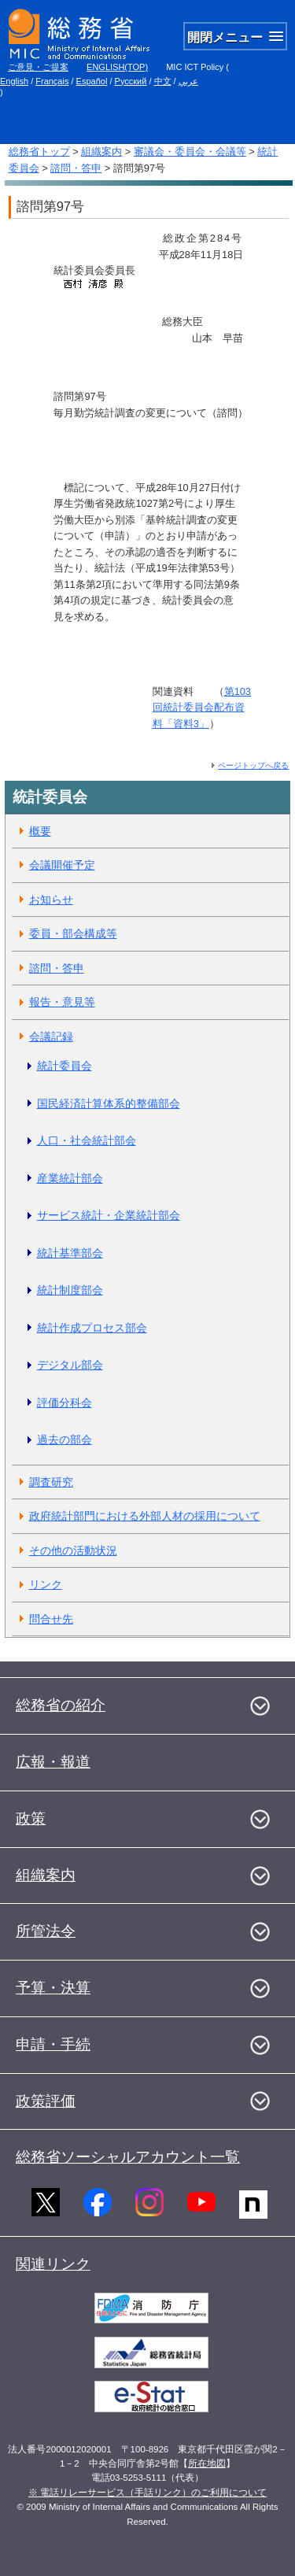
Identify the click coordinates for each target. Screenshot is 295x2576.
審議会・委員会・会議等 (190, 151)
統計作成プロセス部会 (92, 1327)
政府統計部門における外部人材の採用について (144, 1516)
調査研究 (51, 1482)
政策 (31, 1818)
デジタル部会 (70, 1364)
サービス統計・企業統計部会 (108, 1215)
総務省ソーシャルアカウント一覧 (128, 2157)
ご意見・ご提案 (38, 67)
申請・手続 (53, 2044)
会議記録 (51, 1036)
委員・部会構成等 (73, 933)
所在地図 (207, 2463)
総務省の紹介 (60, 1705)
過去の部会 (64, 1439)
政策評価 (46, 2101)
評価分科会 (64, 1402)
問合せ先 (51, 1619)
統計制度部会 (70, 1290)
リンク (45, 1584)
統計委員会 (64, 1065)
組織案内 (101, 151)
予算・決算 (53, 1987)
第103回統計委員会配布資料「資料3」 (202, 708)
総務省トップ (39, 151)
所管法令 (46, 1931)
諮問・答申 (75, 168)
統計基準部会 (70, 1253)
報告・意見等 (62, 1002)
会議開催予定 (62, 865)
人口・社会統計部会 (86, 1140)
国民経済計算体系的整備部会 (108, 1103)
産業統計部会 (70, 1178)
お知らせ (51, 899)
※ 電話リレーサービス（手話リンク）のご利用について (147, 2492)
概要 (40, 831)
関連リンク (53, 2264)
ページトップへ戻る (253, 765)
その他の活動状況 (73, 1550)
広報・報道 (53, 1762)
